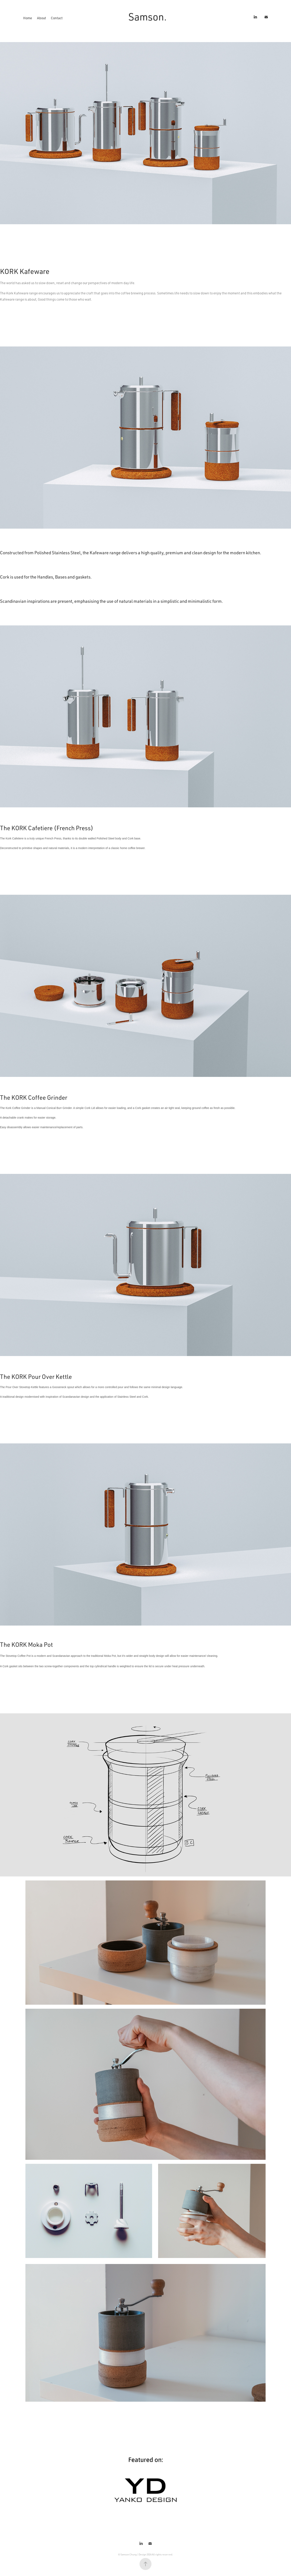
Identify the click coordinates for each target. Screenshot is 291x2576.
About (41, 18)
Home (27, 18)
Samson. (147, 16)
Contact (57, 18)
